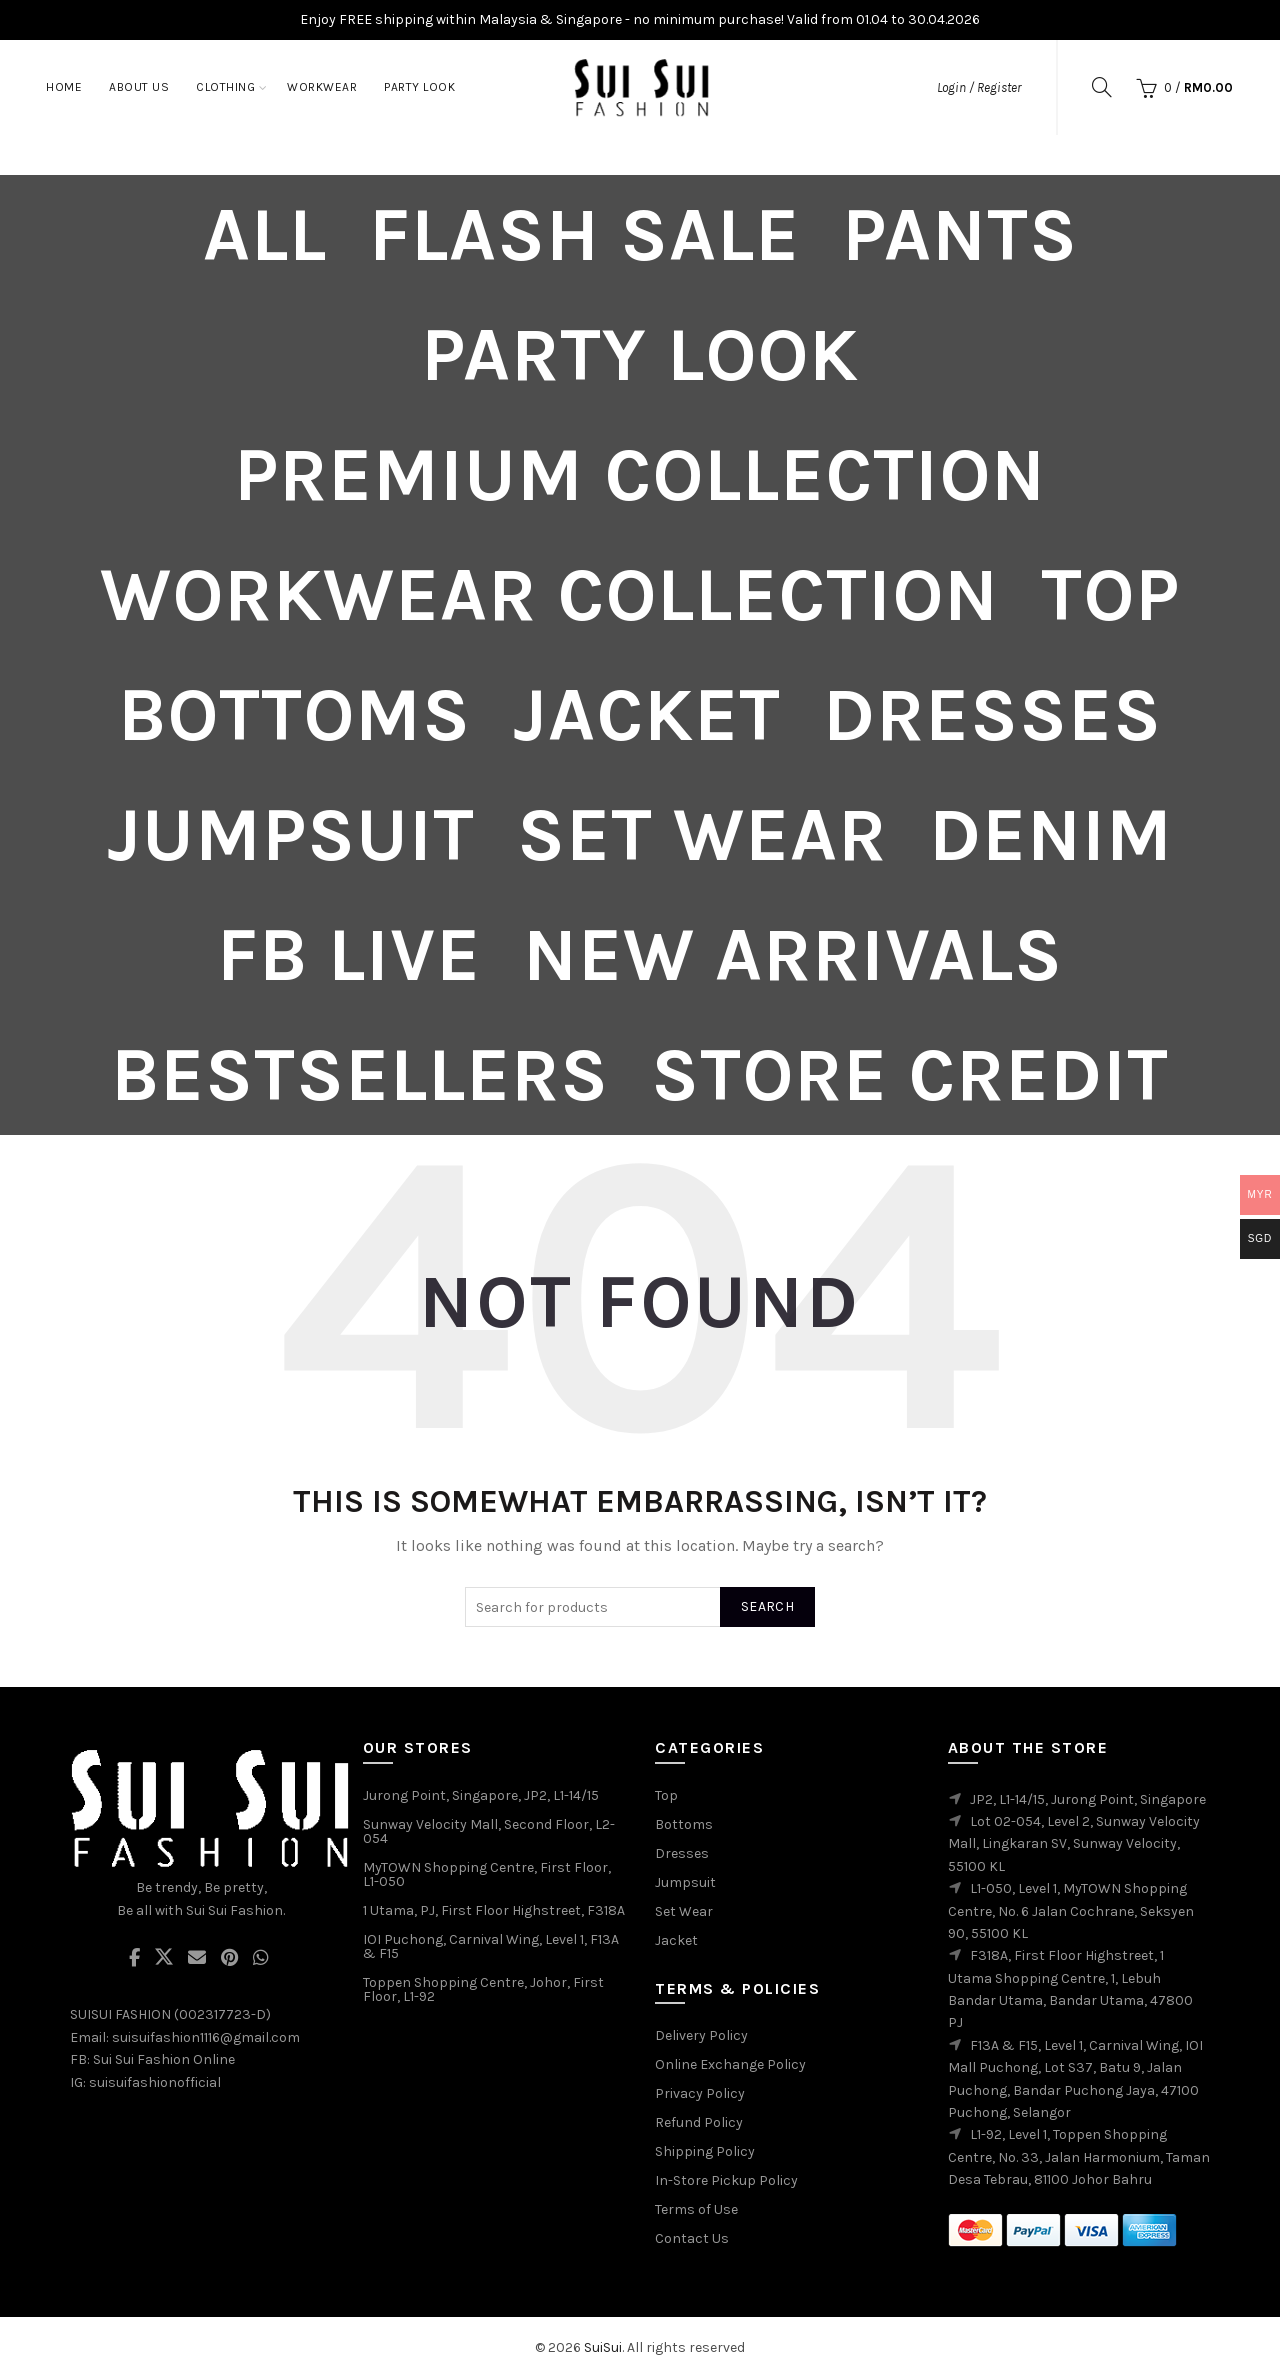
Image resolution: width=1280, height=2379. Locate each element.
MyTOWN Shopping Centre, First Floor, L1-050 (487, 1874)
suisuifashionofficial (155, 2082)
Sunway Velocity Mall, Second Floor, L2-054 (489, 1831)
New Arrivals (793, 955)
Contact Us (692, 2238)
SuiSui (603, 2347)
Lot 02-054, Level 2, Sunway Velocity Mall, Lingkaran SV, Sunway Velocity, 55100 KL (1074, 1844)
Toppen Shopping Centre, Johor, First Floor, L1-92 (483, 1989)
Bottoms (294, 715)
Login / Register (979, 87)
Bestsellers (360, 1075)
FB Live (349, 955)
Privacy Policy (700, 2093)
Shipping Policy (705, 2151)
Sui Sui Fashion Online (164, 2059)
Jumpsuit (291, 835)
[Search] (1102, 87)
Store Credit (910, 1075)
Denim (1051, 835)
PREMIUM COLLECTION (640, 475)
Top (1110, 595)
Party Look (419, 87)
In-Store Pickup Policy (726, 2180)
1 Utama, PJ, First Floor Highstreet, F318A (494, 1910)
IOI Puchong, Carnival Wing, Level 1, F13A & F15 (491, 1946)
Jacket (647, 715)
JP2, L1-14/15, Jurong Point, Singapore (1088, 1799)
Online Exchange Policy (730, 2064)
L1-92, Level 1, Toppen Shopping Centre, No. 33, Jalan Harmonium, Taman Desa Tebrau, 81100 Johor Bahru (1079, 2157)
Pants (960, 235)
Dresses (992, 715)
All (265, 235)
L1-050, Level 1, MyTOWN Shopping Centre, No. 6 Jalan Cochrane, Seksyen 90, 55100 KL (1071, 1911)
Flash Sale (584, 235)
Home (64, 87)
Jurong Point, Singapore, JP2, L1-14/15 (481, 1795)
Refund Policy (699, 2122)
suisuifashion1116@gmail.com (206, 2037)
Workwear (322, 87)
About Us (139, 87)
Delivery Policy (701, 2035)
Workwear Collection (549, 595)
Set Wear (702, 835)
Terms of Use (696, 2209)
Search (767, 1606)
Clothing (225, 87)
